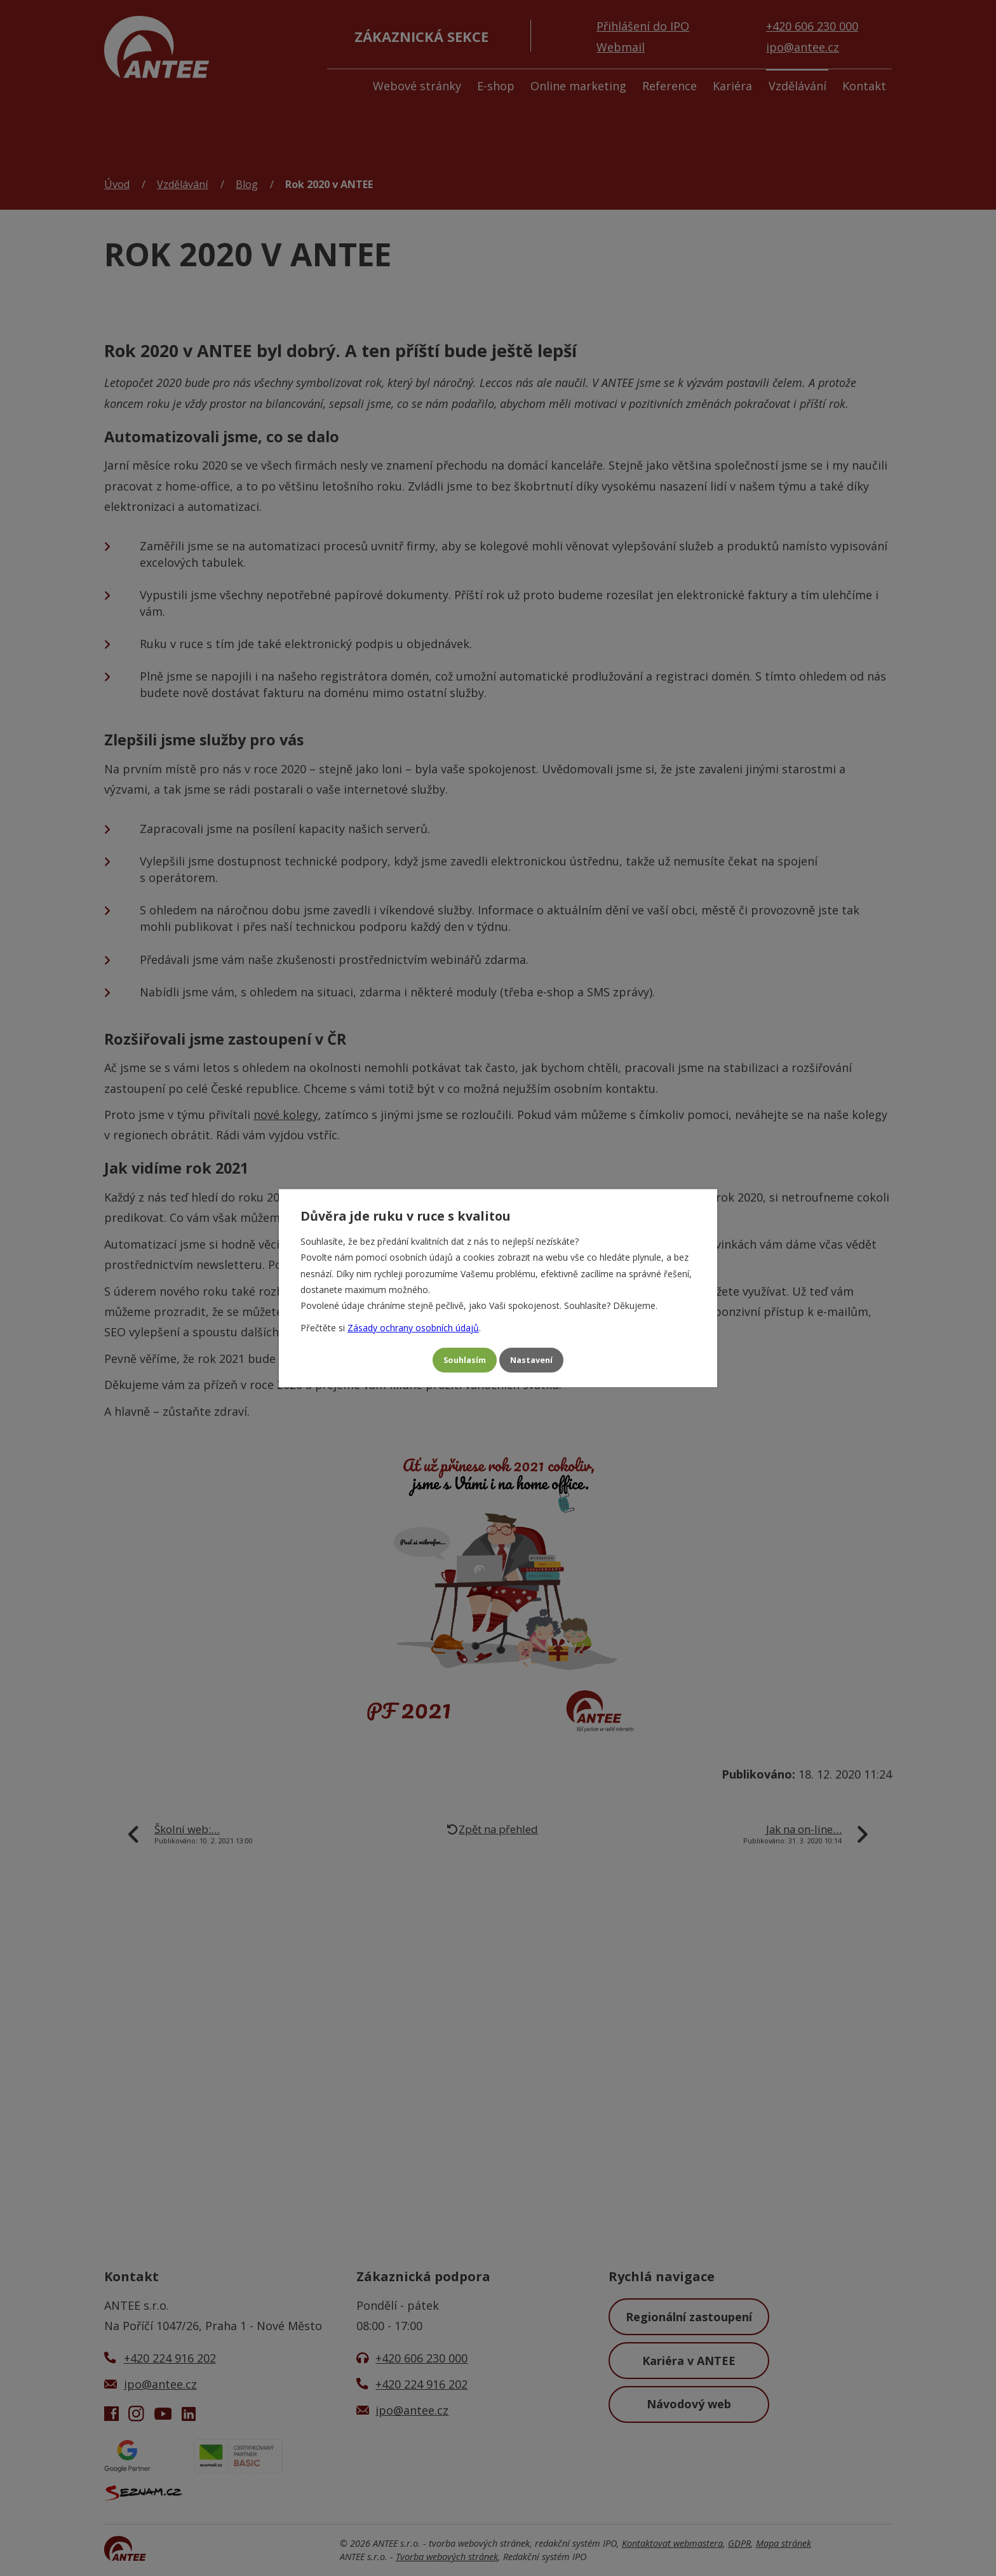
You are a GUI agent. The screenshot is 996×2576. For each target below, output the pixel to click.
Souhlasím (458, 1360)
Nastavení (537, 1360)
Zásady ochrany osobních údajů (413, 1325)
